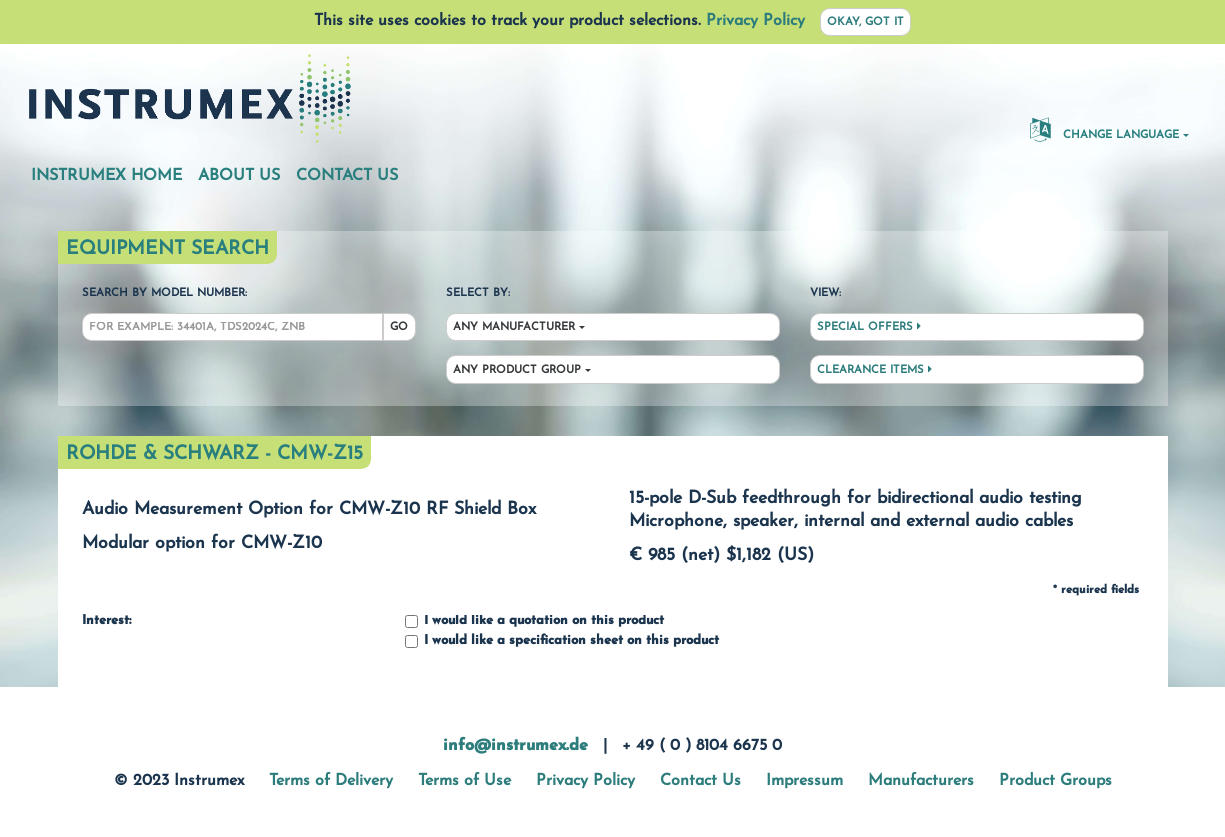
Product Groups (1055, 781)
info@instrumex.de (515, 746)
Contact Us (347, 176)
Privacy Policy (755, 21)
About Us (239, 176)
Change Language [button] (1104, 129)
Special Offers (869, 327)
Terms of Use (464, 781)
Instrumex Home (106, 176)
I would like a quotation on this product (534, 621)
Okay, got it (865, 22)
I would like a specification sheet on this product (562, 641)
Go (399, 327)
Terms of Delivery (331, 781)
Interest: (106, 621)
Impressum (804, 781)
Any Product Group (517, 370)
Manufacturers (921, 781)
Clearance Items (874, 370)
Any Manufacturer (514, 327)
